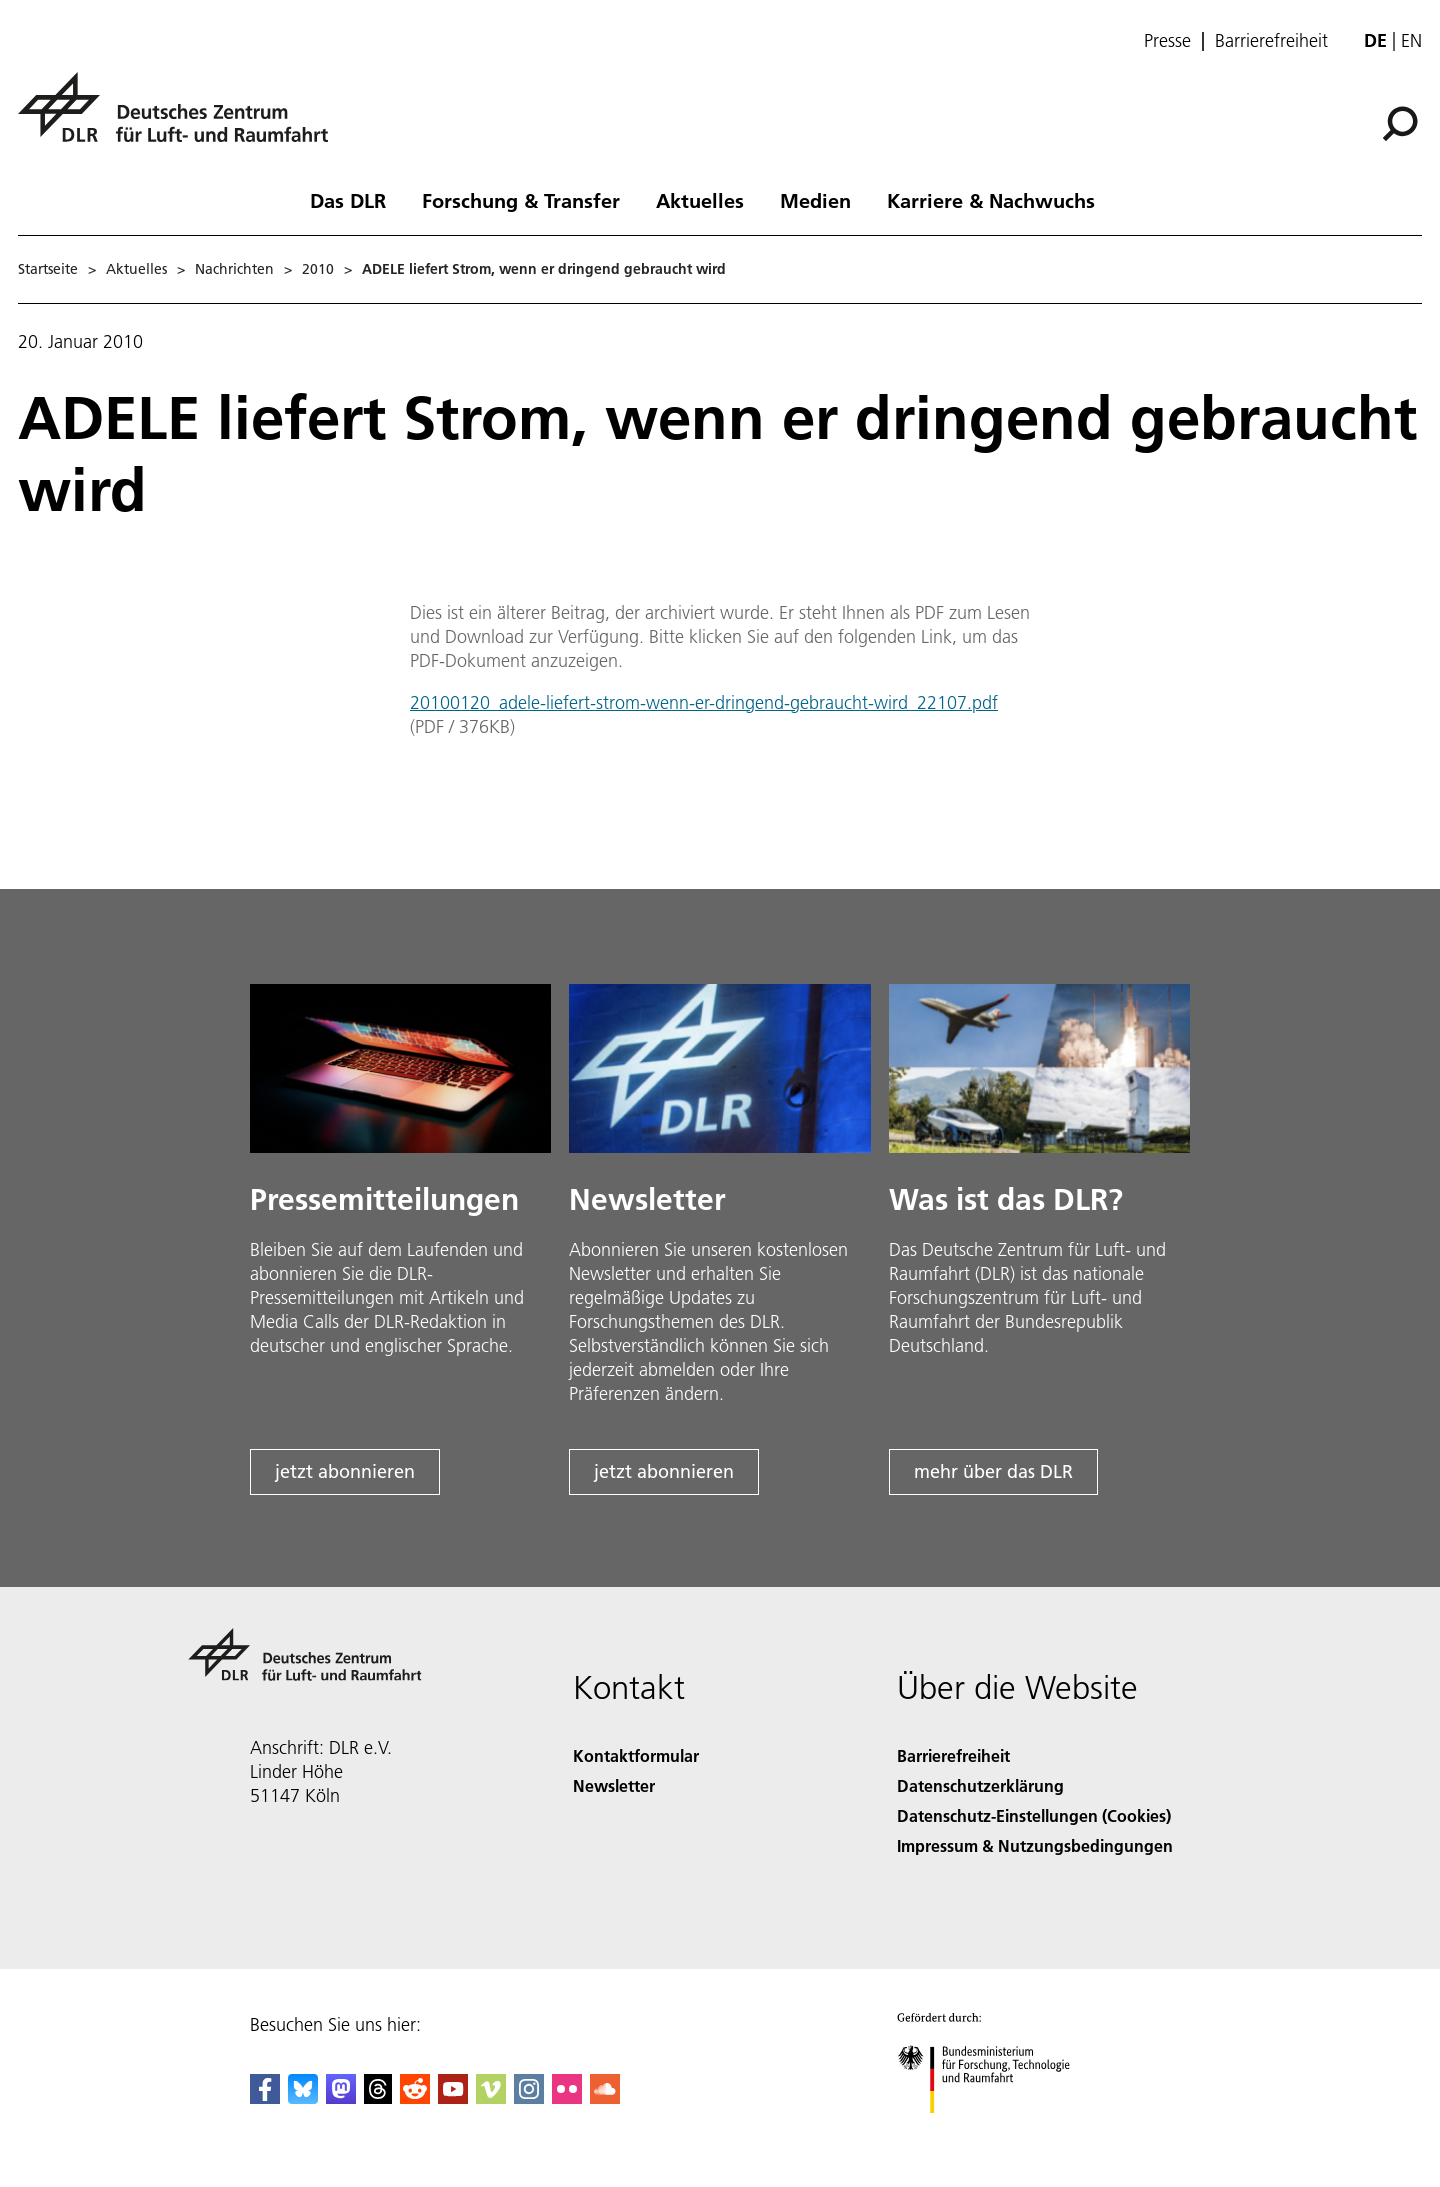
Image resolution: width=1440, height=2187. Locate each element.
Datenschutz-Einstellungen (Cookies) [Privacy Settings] (1034, 1815)
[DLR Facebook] (265, 2097)
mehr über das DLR (993, 1471)
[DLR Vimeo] (491, 2097)
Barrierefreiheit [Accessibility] (953, 1755)
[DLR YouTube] (453, 2097)
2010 (318, 269)
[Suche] (1400, 124)
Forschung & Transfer (521, 200)
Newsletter (614, 1785)
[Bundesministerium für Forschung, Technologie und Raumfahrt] (994, 2130)
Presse (1167, 41)
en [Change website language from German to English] (1411, 40)
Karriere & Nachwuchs (991, 200)
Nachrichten (234, 269)
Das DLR (348, 200)
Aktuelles (700, 200)
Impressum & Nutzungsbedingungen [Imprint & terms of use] (1035, 1845)
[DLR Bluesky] (303, 2097)
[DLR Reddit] (415, 2097)
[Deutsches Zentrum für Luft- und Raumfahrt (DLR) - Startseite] (181, 118)
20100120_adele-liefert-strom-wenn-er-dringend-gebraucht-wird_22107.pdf (704, 702)
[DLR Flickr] (567, 2097)
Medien (815, 200)
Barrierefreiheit (1271, 41)
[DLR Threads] (378, 2097)
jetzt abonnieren (345, 1471)
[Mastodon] (341, 2097)
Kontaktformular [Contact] (636, 1755)
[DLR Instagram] (529, 2097)
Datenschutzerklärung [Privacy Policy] (980, 1785)
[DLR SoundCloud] (605, 2097)
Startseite (48, 269)
